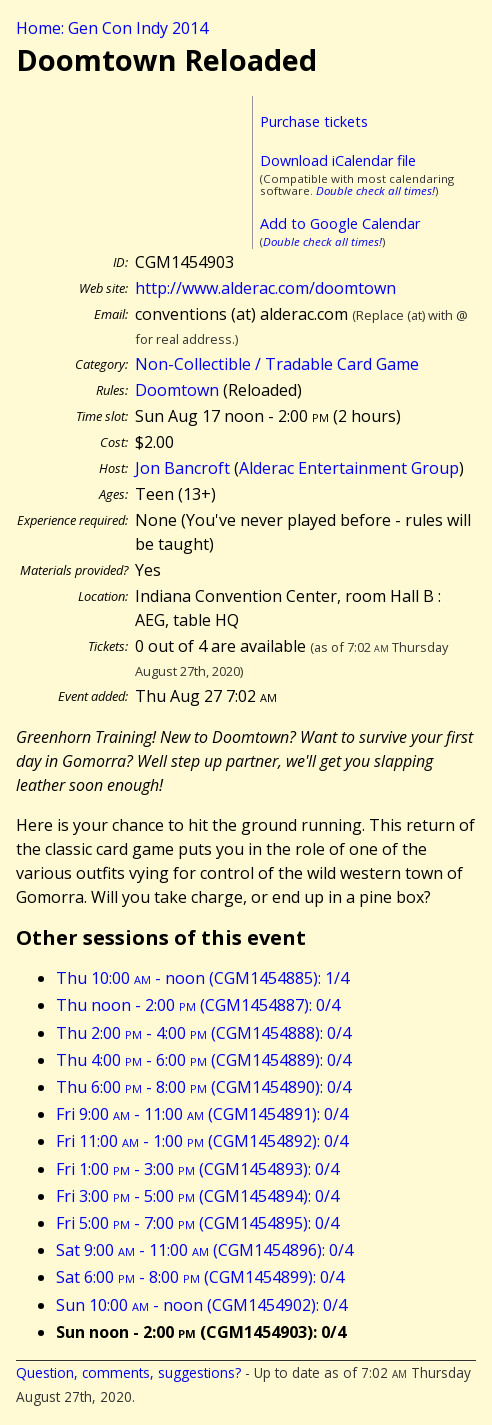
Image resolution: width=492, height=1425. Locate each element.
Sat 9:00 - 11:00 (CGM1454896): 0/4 (204, 1250)
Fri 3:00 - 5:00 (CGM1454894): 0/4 (197, 1196)
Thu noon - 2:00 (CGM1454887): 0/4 (198, 1005)
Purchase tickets (314, 121)
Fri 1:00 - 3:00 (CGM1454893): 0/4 (197, 1169)
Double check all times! (375, 190)
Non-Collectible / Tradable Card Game (277, 364)
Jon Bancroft (182, 468)
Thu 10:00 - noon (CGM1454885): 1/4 (202, 978)
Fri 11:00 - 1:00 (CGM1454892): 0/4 (202, 1141)
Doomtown (177, 390)
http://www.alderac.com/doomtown (265, 288)
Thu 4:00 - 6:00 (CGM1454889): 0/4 (203, 1060)
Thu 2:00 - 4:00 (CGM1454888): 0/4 (203, 1033)
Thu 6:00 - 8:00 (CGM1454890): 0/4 (203, 1087)
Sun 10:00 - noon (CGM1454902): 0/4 (201, 1305)
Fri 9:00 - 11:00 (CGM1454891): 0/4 (202, 1114)
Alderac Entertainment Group (349, 468)
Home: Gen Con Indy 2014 (112, 28)
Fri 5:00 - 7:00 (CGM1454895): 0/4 (197, 1223)
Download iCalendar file (338, 160)
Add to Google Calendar (340, 223)
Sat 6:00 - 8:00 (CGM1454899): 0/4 (200, 1277)
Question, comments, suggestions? (128, 1372)
